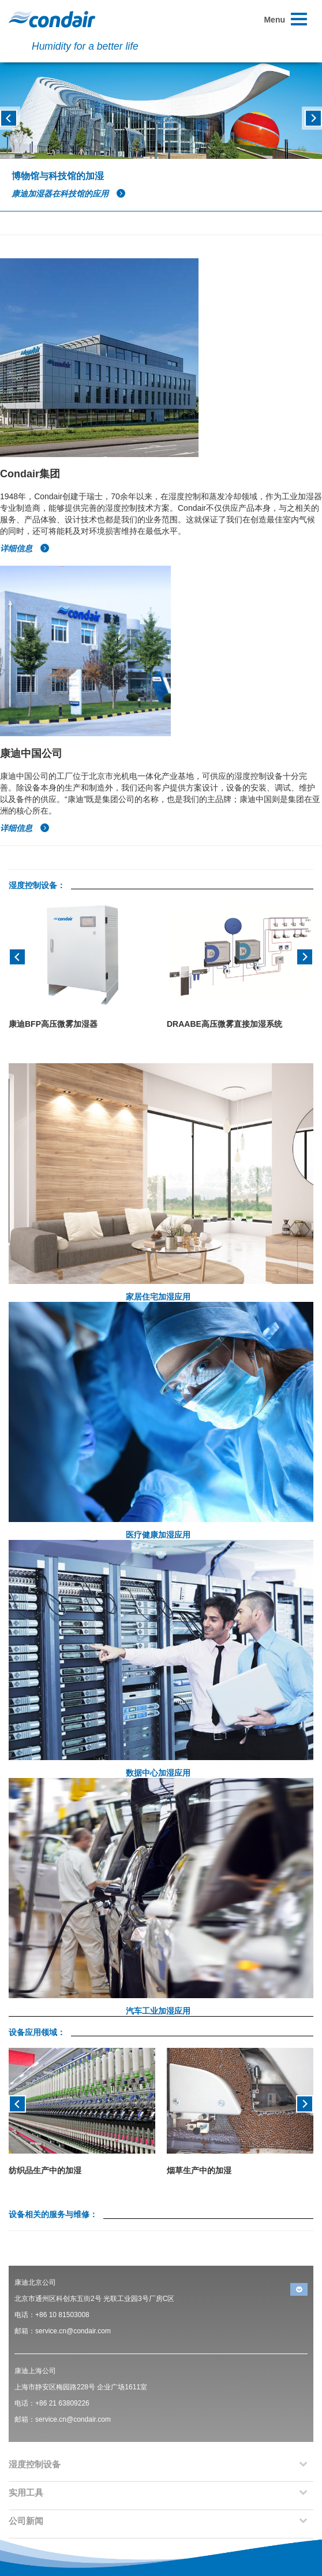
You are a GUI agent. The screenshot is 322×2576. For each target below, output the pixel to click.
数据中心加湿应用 (158, 1772)
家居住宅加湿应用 (158, 1296)
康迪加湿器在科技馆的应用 (69, 193)
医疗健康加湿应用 (158, 1534)
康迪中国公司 (31, 753)
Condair (52, 19)
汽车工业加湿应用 (158, 2010)
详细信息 (25, 548)
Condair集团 (30, 474)
